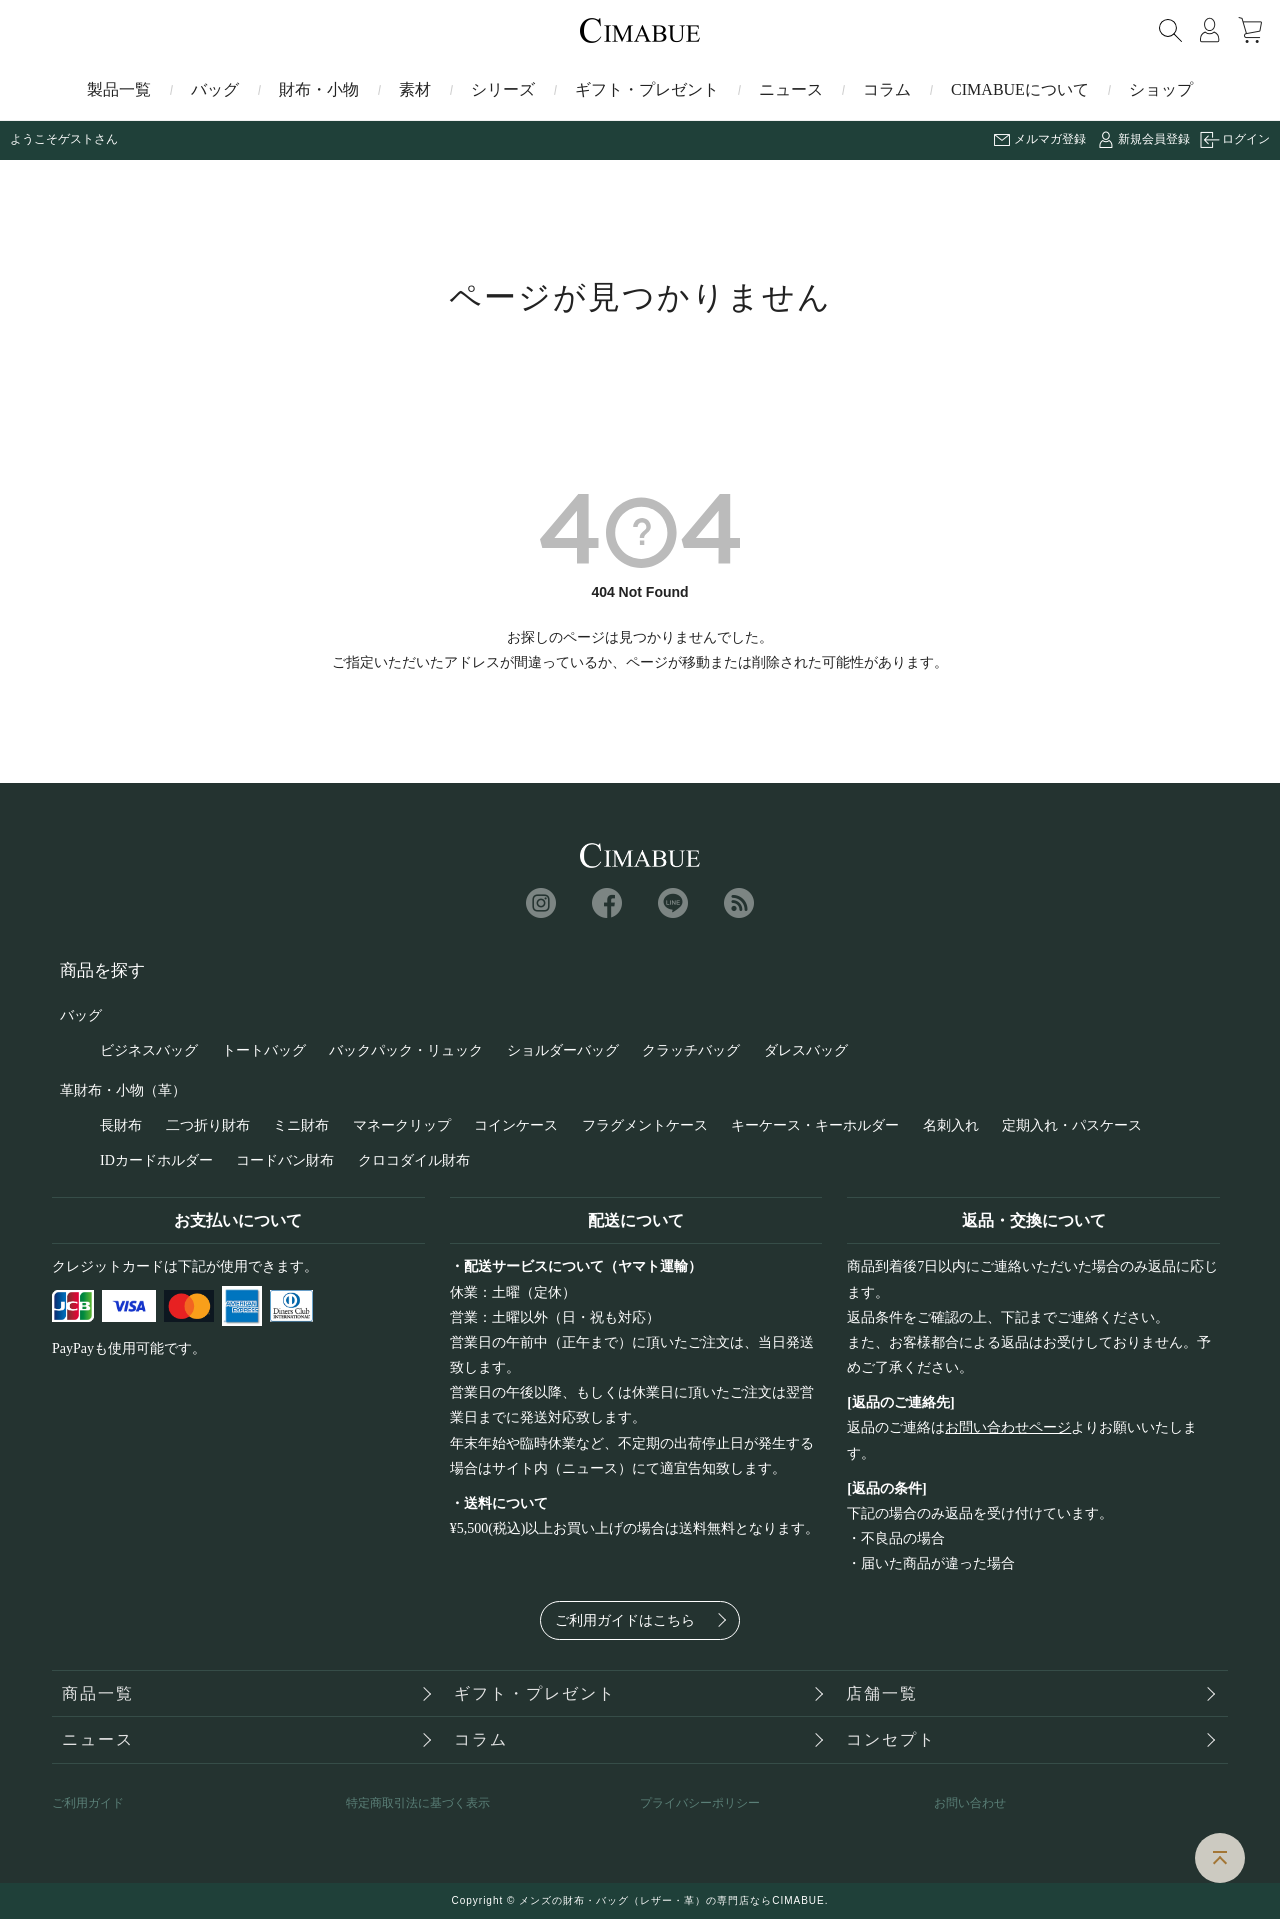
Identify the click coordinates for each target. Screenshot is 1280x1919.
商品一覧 (98, 1693)
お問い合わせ (970, 1803)
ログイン (1246, 139)
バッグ (215, 89)
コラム (887, 89)
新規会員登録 (1154, 139)
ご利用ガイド (88, 1803)
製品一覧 (119, 89)
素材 (415, 89)
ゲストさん (88, 139)
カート (1250, 30)
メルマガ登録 (1050, 139)
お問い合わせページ (1008, 1427)
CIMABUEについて (1020, 89)
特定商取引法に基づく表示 (418, 1803)
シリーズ (503, 89)
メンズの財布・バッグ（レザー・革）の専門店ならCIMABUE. (673, 1900)
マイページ (1210, 30)
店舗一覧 (882, 1693)
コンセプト (891, 1739)
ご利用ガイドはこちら (625, 1620)
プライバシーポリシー (700, 1803)
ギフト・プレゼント (647, 89)
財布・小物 (319, 89)
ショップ (1161, 89)
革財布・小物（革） (123, 1090)
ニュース (791, 89)
